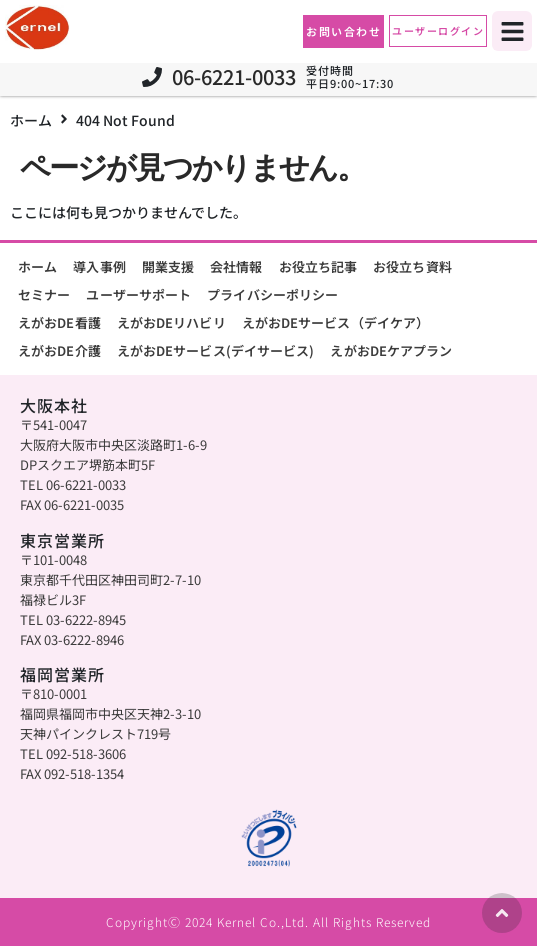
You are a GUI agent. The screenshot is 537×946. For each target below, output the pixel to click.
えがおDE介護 (59, 350)
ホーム (31, 120)
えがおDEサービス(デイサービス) (216, 350)
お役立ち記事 (318, 266)
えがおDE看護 (59, 322)
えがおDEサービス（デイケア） (336, 322)
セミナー (44, 294)
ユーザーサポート (138, 294)
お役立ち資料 (412, 266)
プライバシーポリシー (272, 294)
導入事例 (99, 266)
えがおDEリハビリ (171, 322)
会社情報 (236, 266)
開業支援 (168, 266)
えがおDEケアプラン (391, 350)
